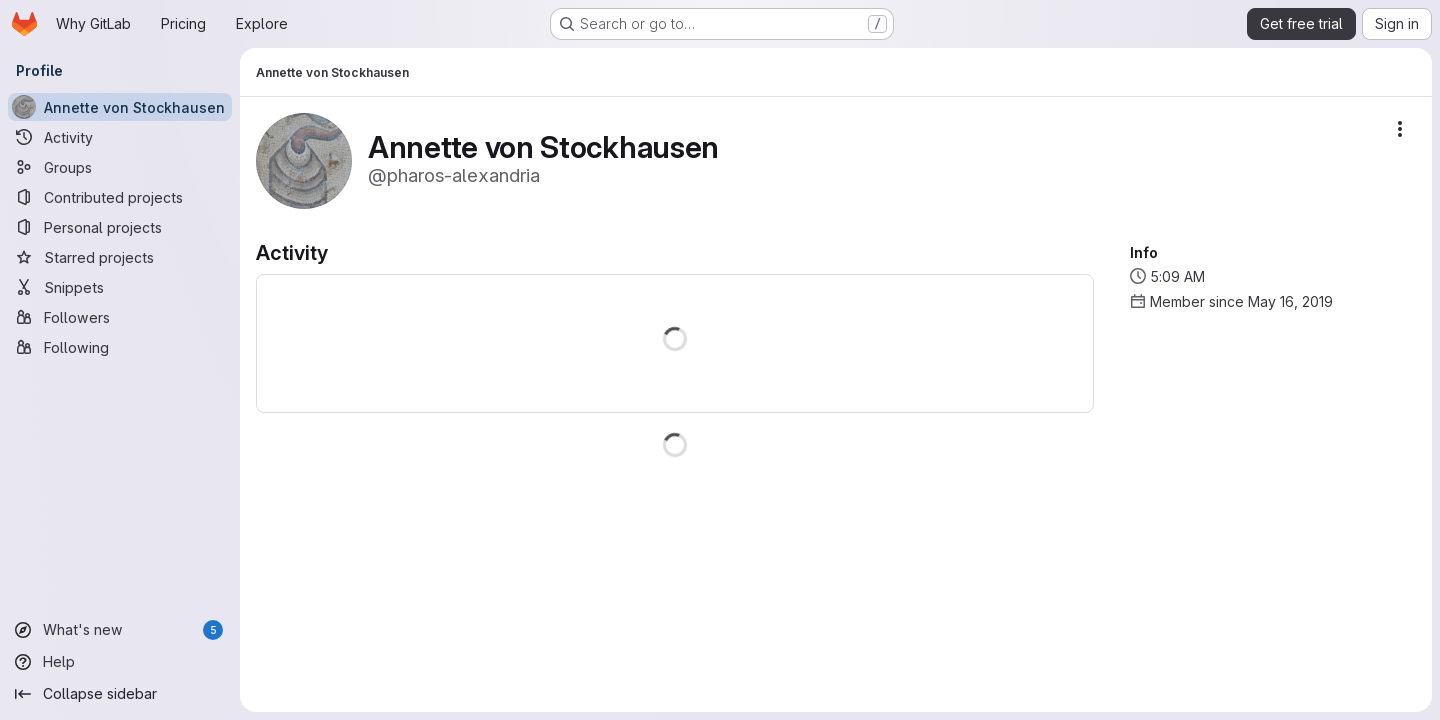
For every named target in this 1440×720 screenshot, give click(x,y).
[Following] (120, 347)
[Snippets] (120, 287)
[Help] (120, 662)
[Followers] (120, 317)
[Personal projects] (120, 227)
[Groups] (120, 167)
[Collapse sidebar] (120, 694)
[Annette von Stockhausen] (120, 107)
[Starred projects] (120, 257)
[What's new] (120, 630)
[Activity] (120, 137)
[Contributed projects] (120, 197)
